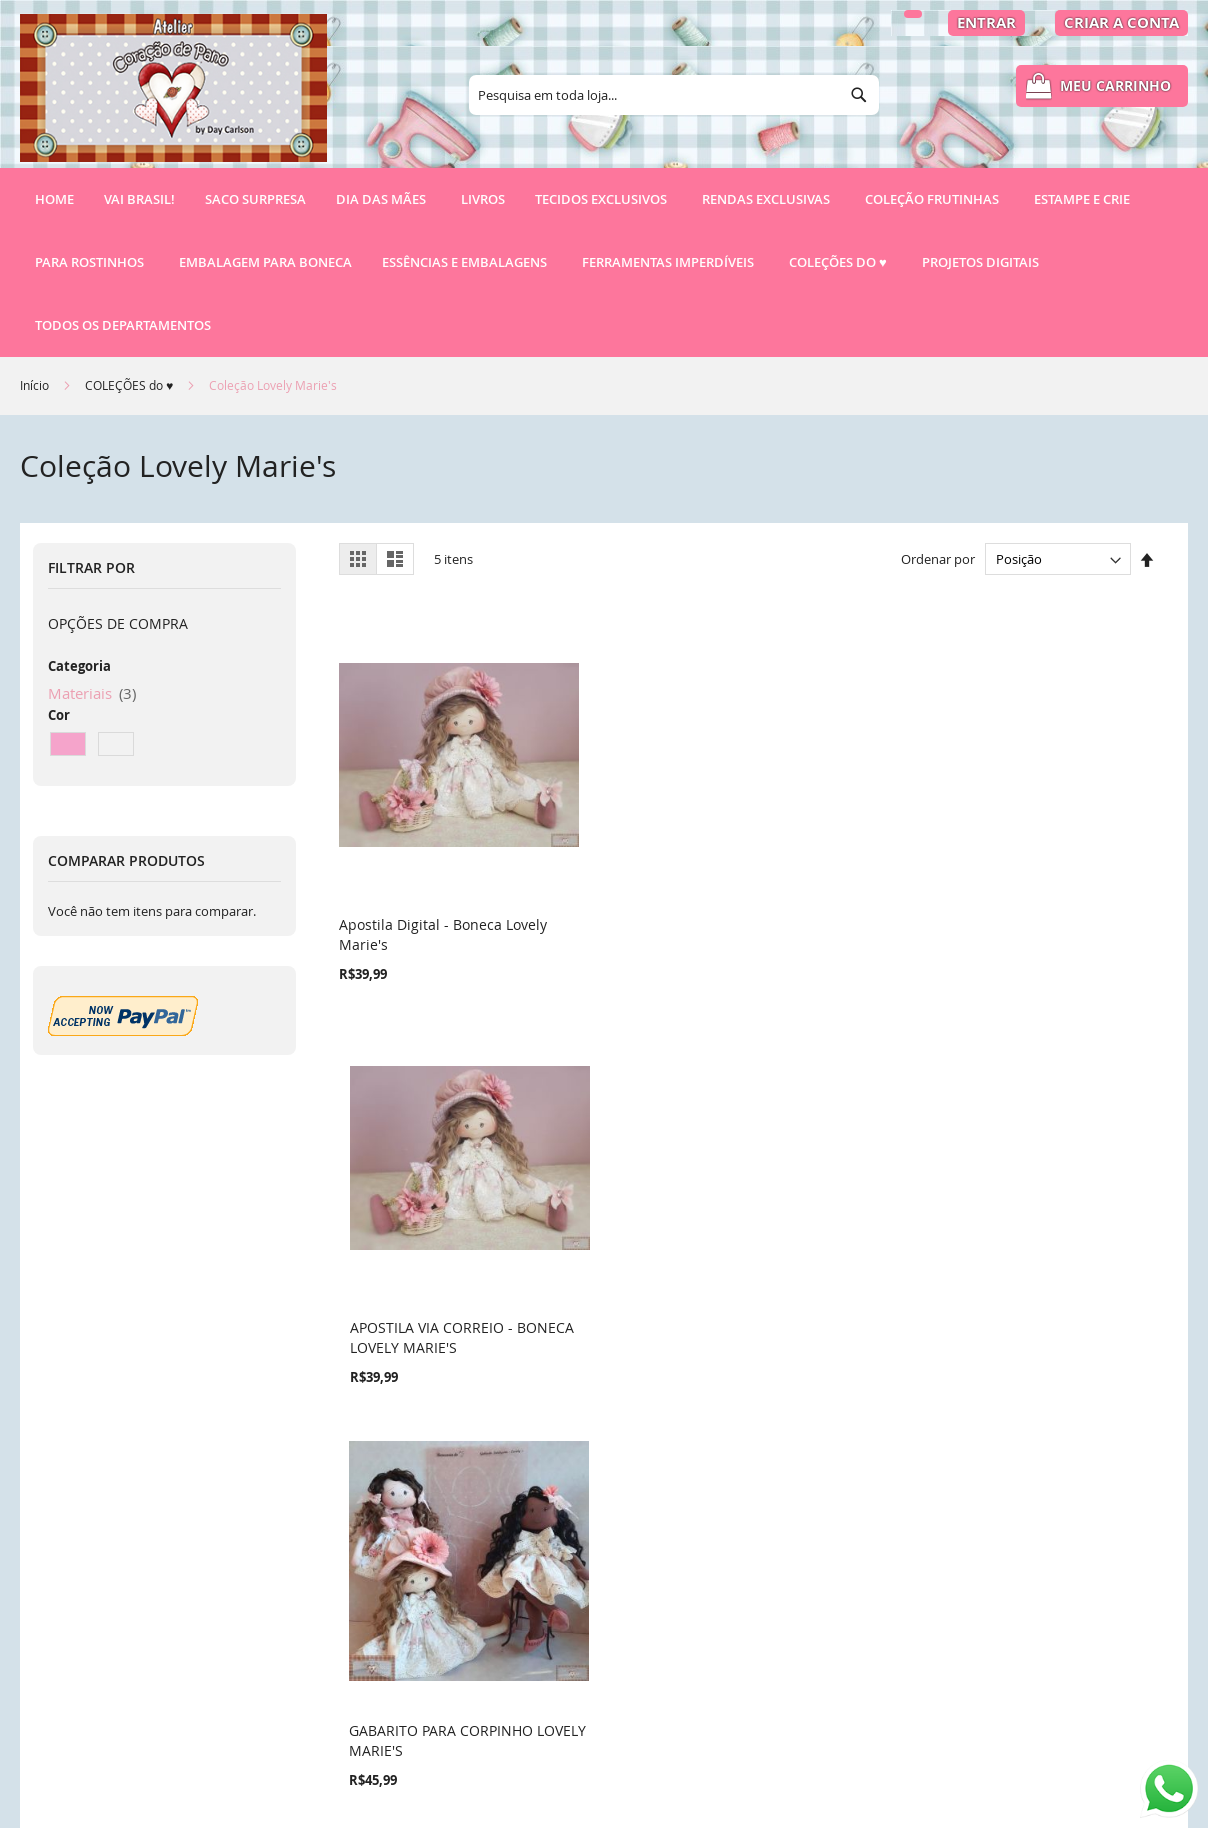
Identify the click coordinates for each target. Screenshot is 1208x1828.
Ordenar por (938, 559)
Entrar (986, 22)
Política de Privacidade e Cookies (451, 1577)
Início (36, 385)
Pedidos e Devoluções (414, 1645)
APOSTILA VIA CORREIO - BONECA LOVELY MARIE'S (631, 873)
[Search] (859, 95)
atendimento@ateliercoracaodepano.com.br (787, 1707)
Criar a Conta (1121, 22)
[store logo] (173, 97)
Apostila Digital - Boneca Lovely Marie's (420, 873)
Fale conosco (384, 1679)
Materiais (92, 693)
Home (54, 199)
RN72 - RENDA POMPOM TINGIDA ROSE (1045, 873)
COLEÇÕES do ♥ (130, 385)
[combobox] (674, 95)
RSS (354, 1713)
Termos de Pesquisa (409, 1543)
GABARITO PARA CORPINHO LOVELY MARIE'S (847, 873)
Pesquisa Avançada (406, 1611)
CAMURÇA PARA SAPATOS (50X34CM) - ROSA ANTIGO (427, 1215)
